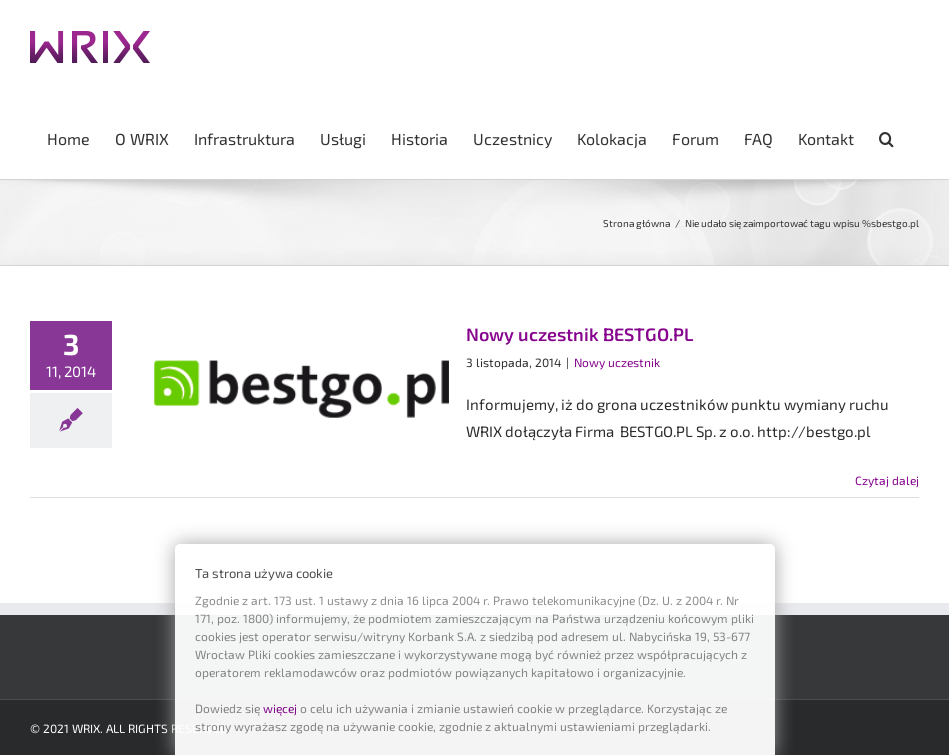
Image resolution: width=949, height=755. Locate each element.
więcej (280, 708)
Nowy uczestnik (617, 362)
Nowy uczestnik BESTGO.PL (579, 334)
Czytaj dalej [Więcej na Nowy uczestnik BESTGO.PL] (887, 480)
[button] (886, 137)
